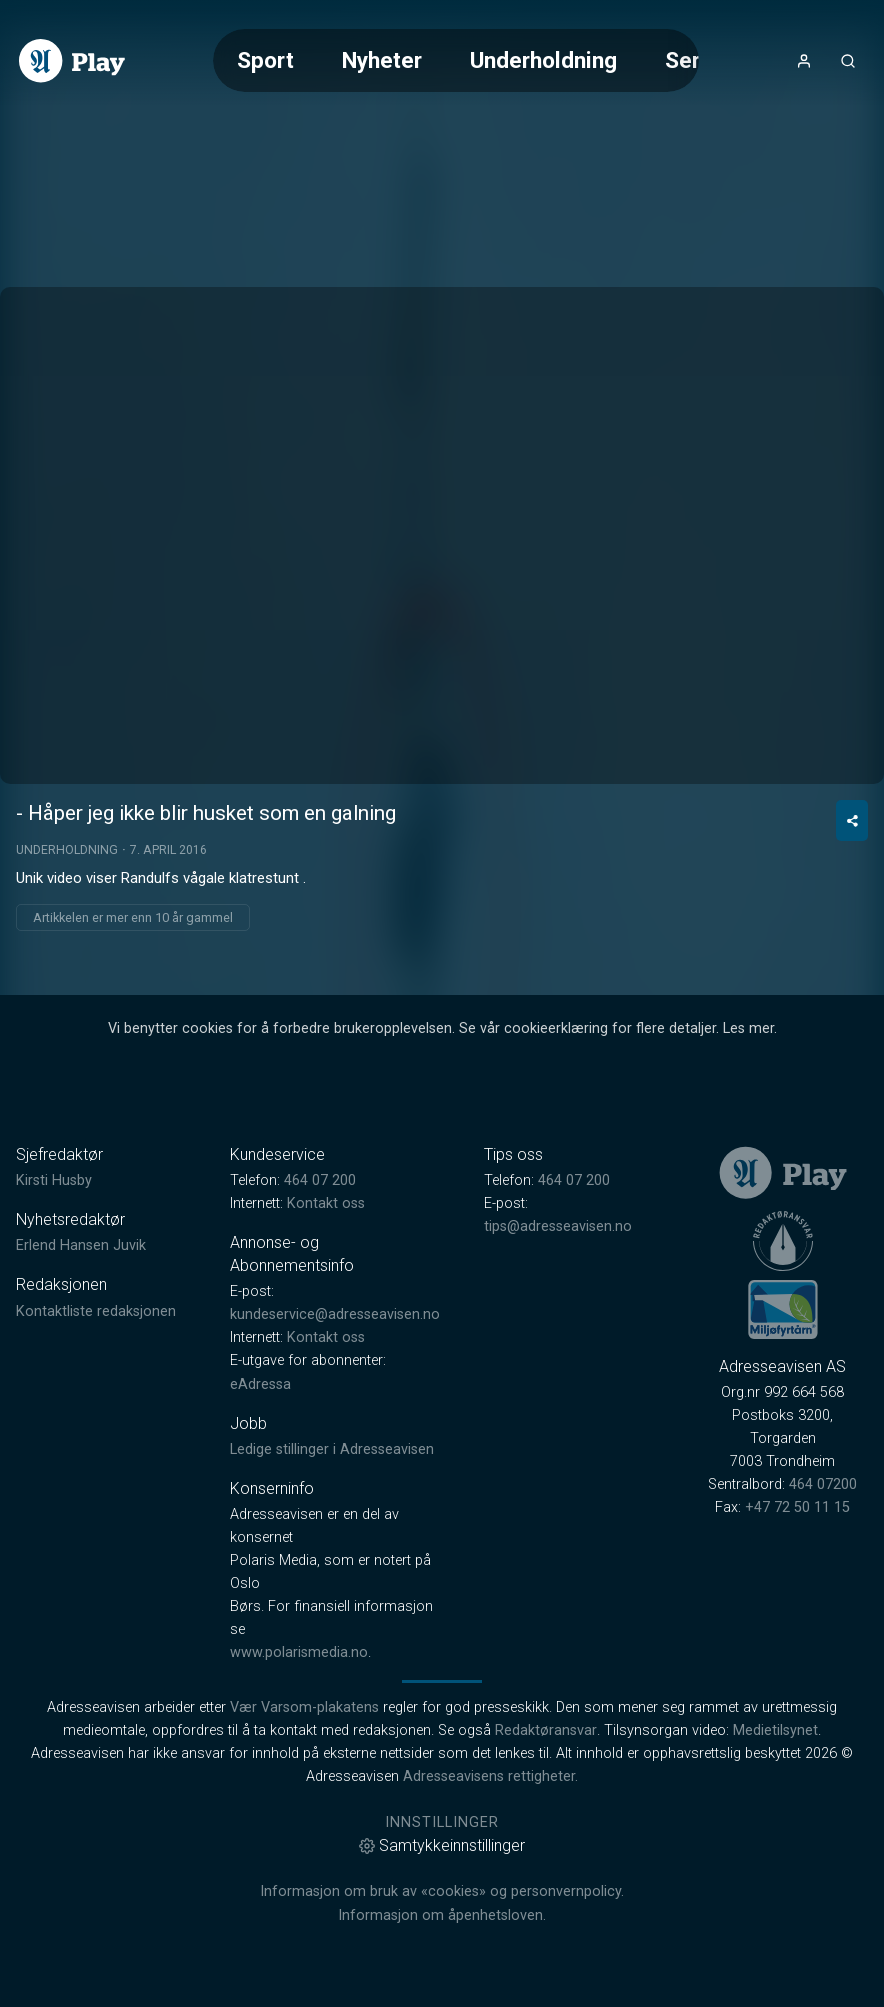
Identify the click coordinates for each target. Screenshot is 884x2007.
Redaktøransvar (546, 1730)
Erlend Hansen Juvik (81, 1245)
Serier (696, 60)
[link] (72, 61)
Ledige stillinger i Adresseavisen (332, 1449)
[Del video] (852, 820)
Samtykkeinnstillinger (442, 1845)
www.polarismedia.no (299, 1652)
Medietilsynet (775, 1730)
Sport (265, 60)
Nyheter (382, 60)
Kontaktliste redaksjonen (96, 1311)
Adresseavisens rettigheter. (490, 1776)
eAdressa (260, 1384)
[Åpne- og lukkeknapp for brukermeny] (804, 61)
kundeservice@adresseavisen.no (335, 1314)
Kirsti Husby (54, 1180)
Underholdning (543, 60)
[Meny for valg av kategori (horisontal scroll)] (456, 60)
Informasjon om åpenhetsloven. (442, 1915)
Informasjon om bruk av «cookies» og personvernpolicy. (442, 1891)
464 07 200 (320, 1180)
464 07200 (823, 1484)
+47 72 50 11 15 (797, 1507)
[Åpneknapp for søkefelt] (848, 61)
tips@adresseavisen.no (558, 1226)
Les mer (748, 1028)
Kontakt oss (326, 1203)
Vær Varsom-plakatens (304, 1707)
